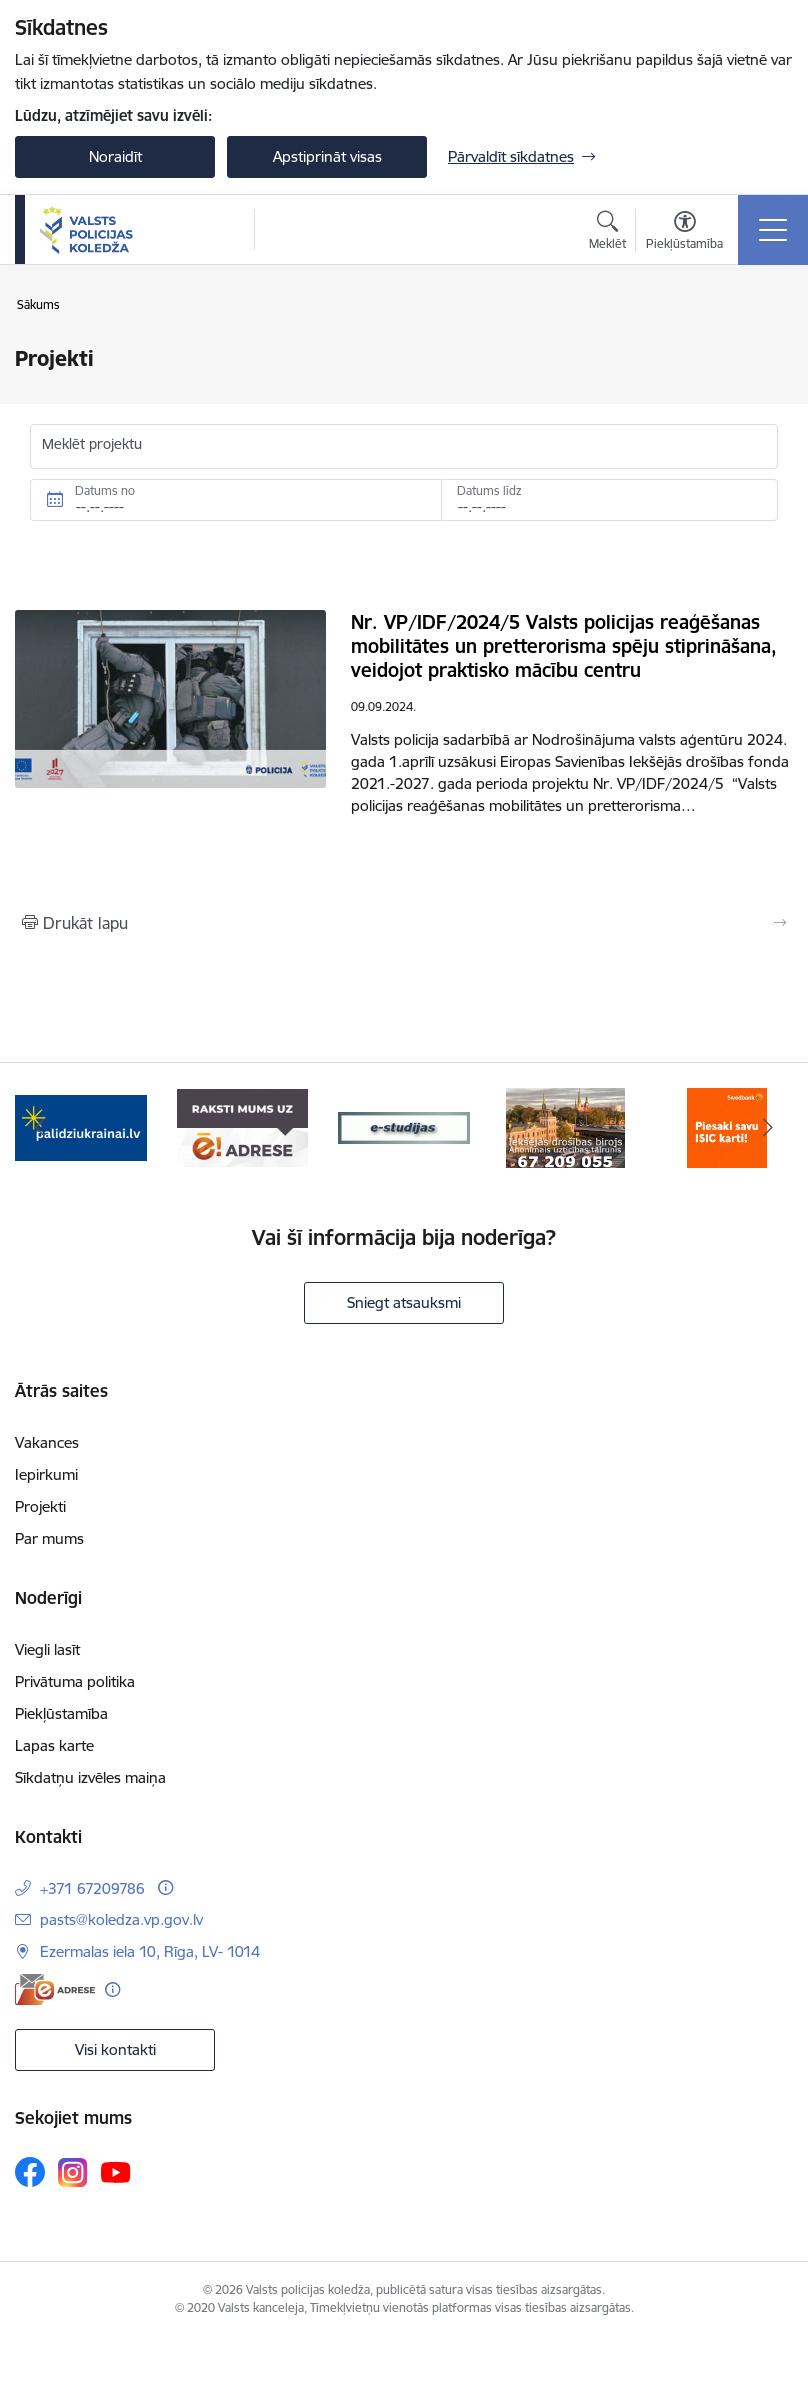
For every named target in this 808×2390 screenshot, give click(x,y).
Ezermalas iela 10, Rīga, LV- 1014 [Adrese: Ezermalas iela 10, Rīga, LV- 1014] (150, 1951)
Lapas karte (54, 1745)
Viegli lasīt (47, 1649)
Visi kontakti (115, 2049)
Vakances (47, 1442)
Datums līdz (489, 490)
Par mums (49, 1538)
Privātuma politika (75, 1681)
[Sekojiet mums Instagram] (73, 2172)
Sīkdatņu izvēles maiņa (90, 1777)
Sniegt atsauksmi (404, 1302)
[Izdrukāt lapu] (404, 923)
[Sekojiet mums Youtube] (116, 2171)
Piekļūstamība (61, 1713)
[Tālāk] (767, 1128)
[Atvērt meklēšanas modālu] (607, 233)
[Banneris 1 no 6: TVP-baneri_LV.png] (81, 1126)
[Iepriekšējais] (40, 1128)
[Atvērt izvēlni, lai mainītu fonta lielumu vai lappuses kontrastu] (684, 233)
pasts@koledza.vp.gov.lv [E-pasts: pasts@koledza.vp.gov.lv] (121, 1919)
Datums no (105, 490)
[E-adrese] (55, 1989)
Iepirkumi (46, 1474)
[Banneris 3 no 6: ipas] (404, 1126)
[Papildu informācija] (165, 1887)
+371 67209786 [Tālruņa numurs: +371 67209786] (92, 1888)
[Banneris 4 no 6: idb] (565, 1126)
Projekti (40, 1506)
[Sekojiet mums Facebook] (30, 2172)
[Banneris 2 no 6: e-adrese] (243, 1126)
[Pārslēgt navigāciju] (773, 230)
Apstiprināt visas (327, 156)
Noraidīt (115, 156)
